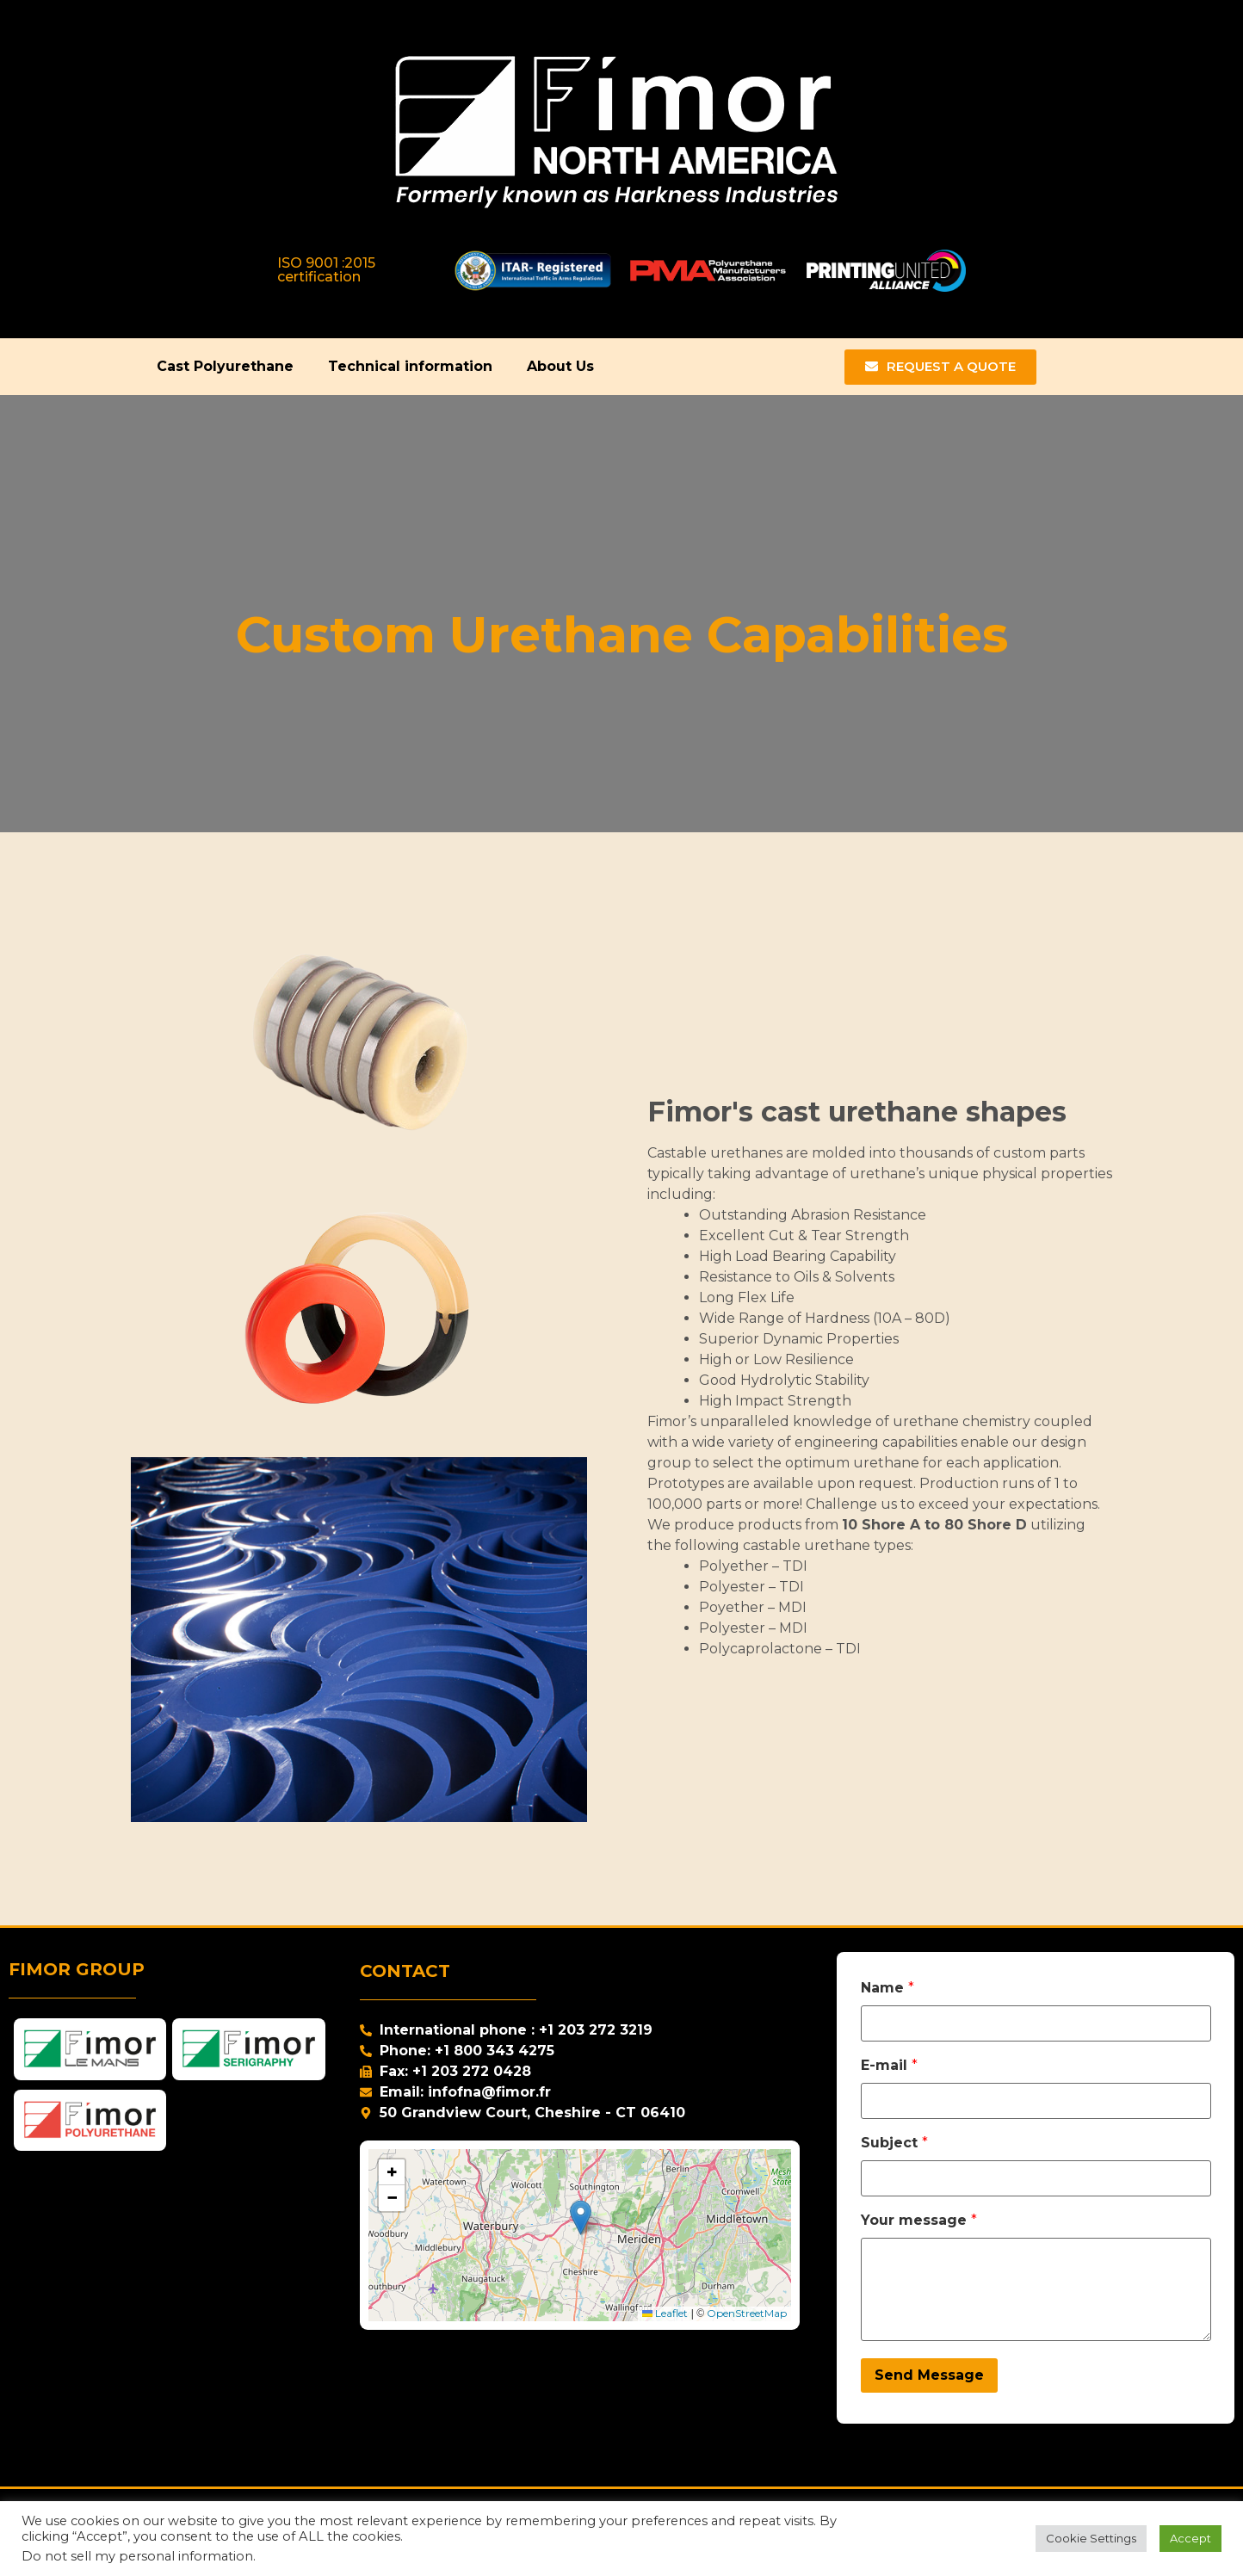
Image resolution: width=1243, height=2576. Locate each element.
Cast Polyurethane (225, 366)
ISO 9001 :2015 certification (326, 270)
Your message (919, 2220)
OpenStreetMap (747, 2313)
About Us (560, 366)
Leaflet (665, 2313)
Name (887, 1988)
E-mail (889, 2066)
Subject (894, 2143)
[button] (580, 2217)
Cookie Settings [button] (1091, 2538)
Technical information (410, 366)
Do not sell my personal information (137, 2556)
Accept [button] (1190, 2538)
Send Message (929, 2375)
